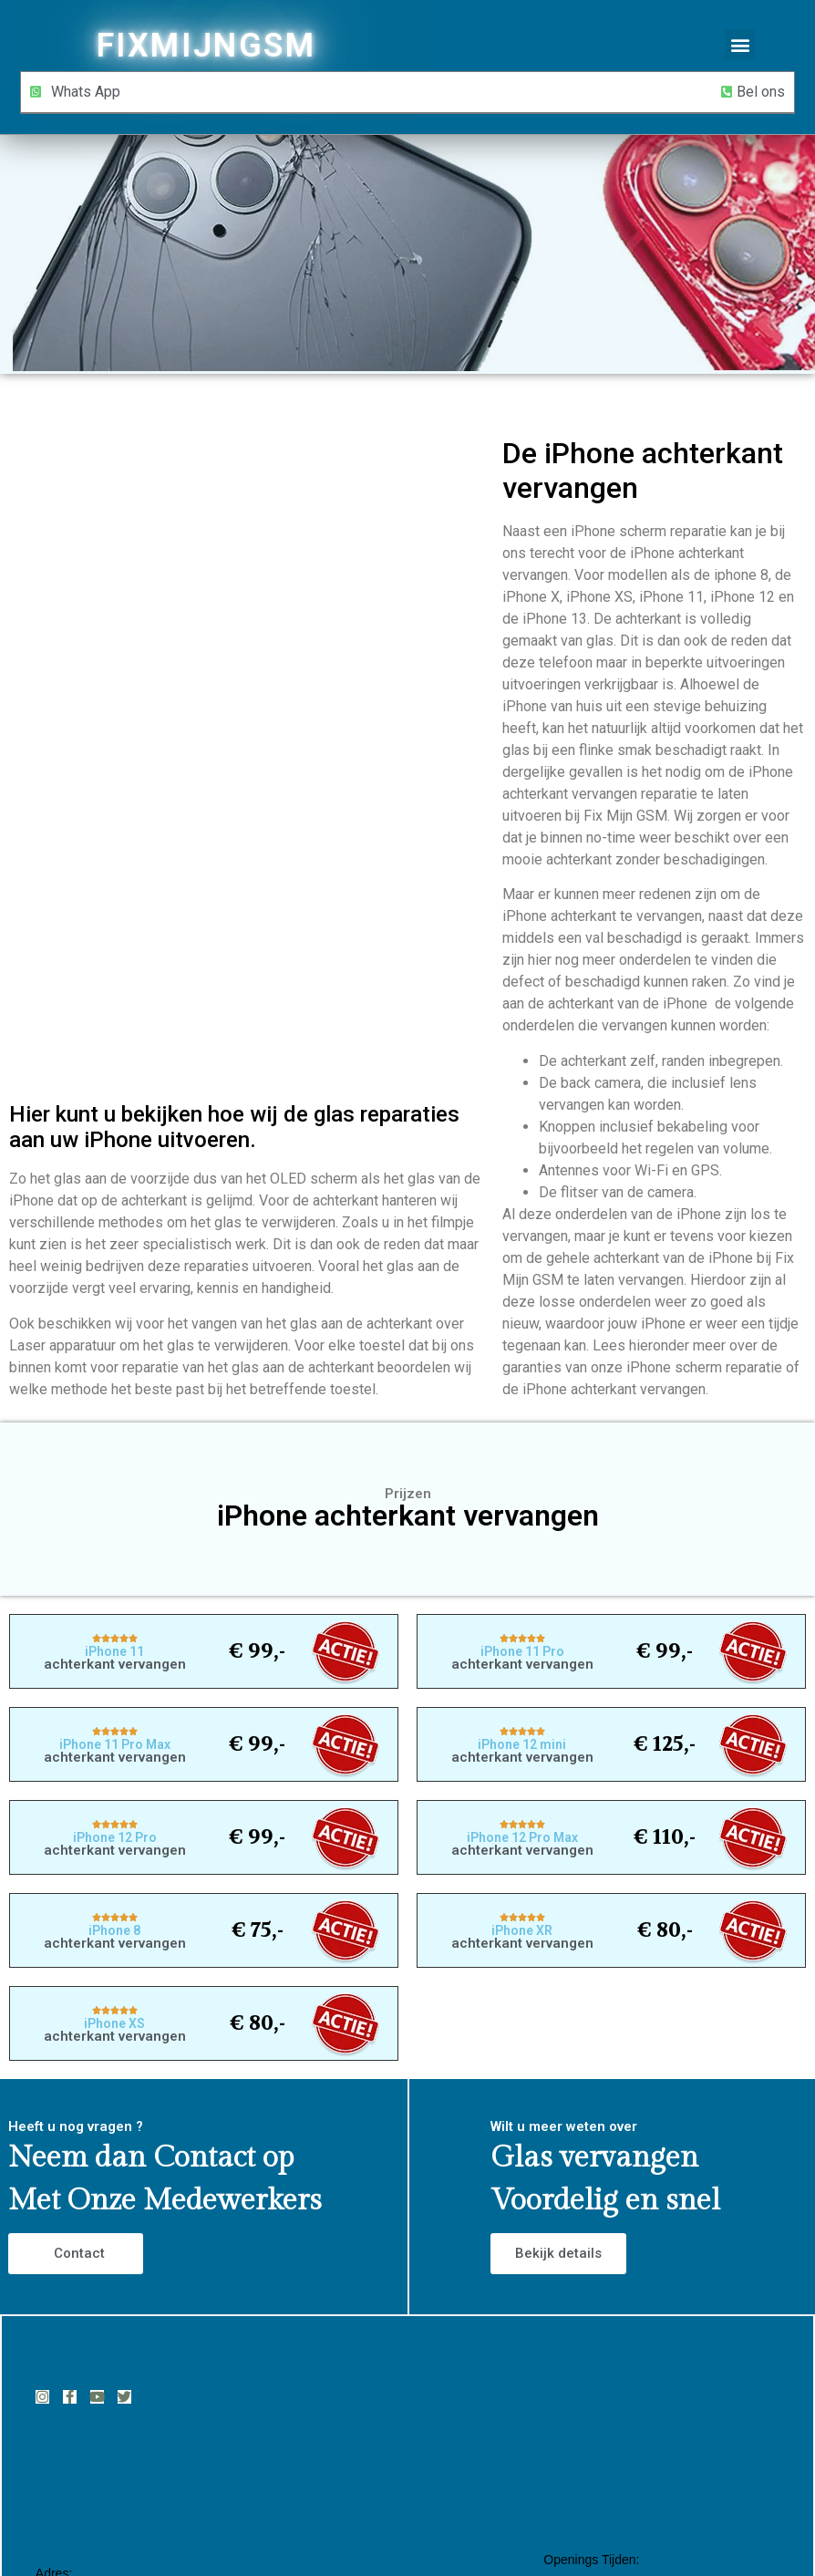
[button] (740, 44)
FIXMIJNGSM (206, 45)
